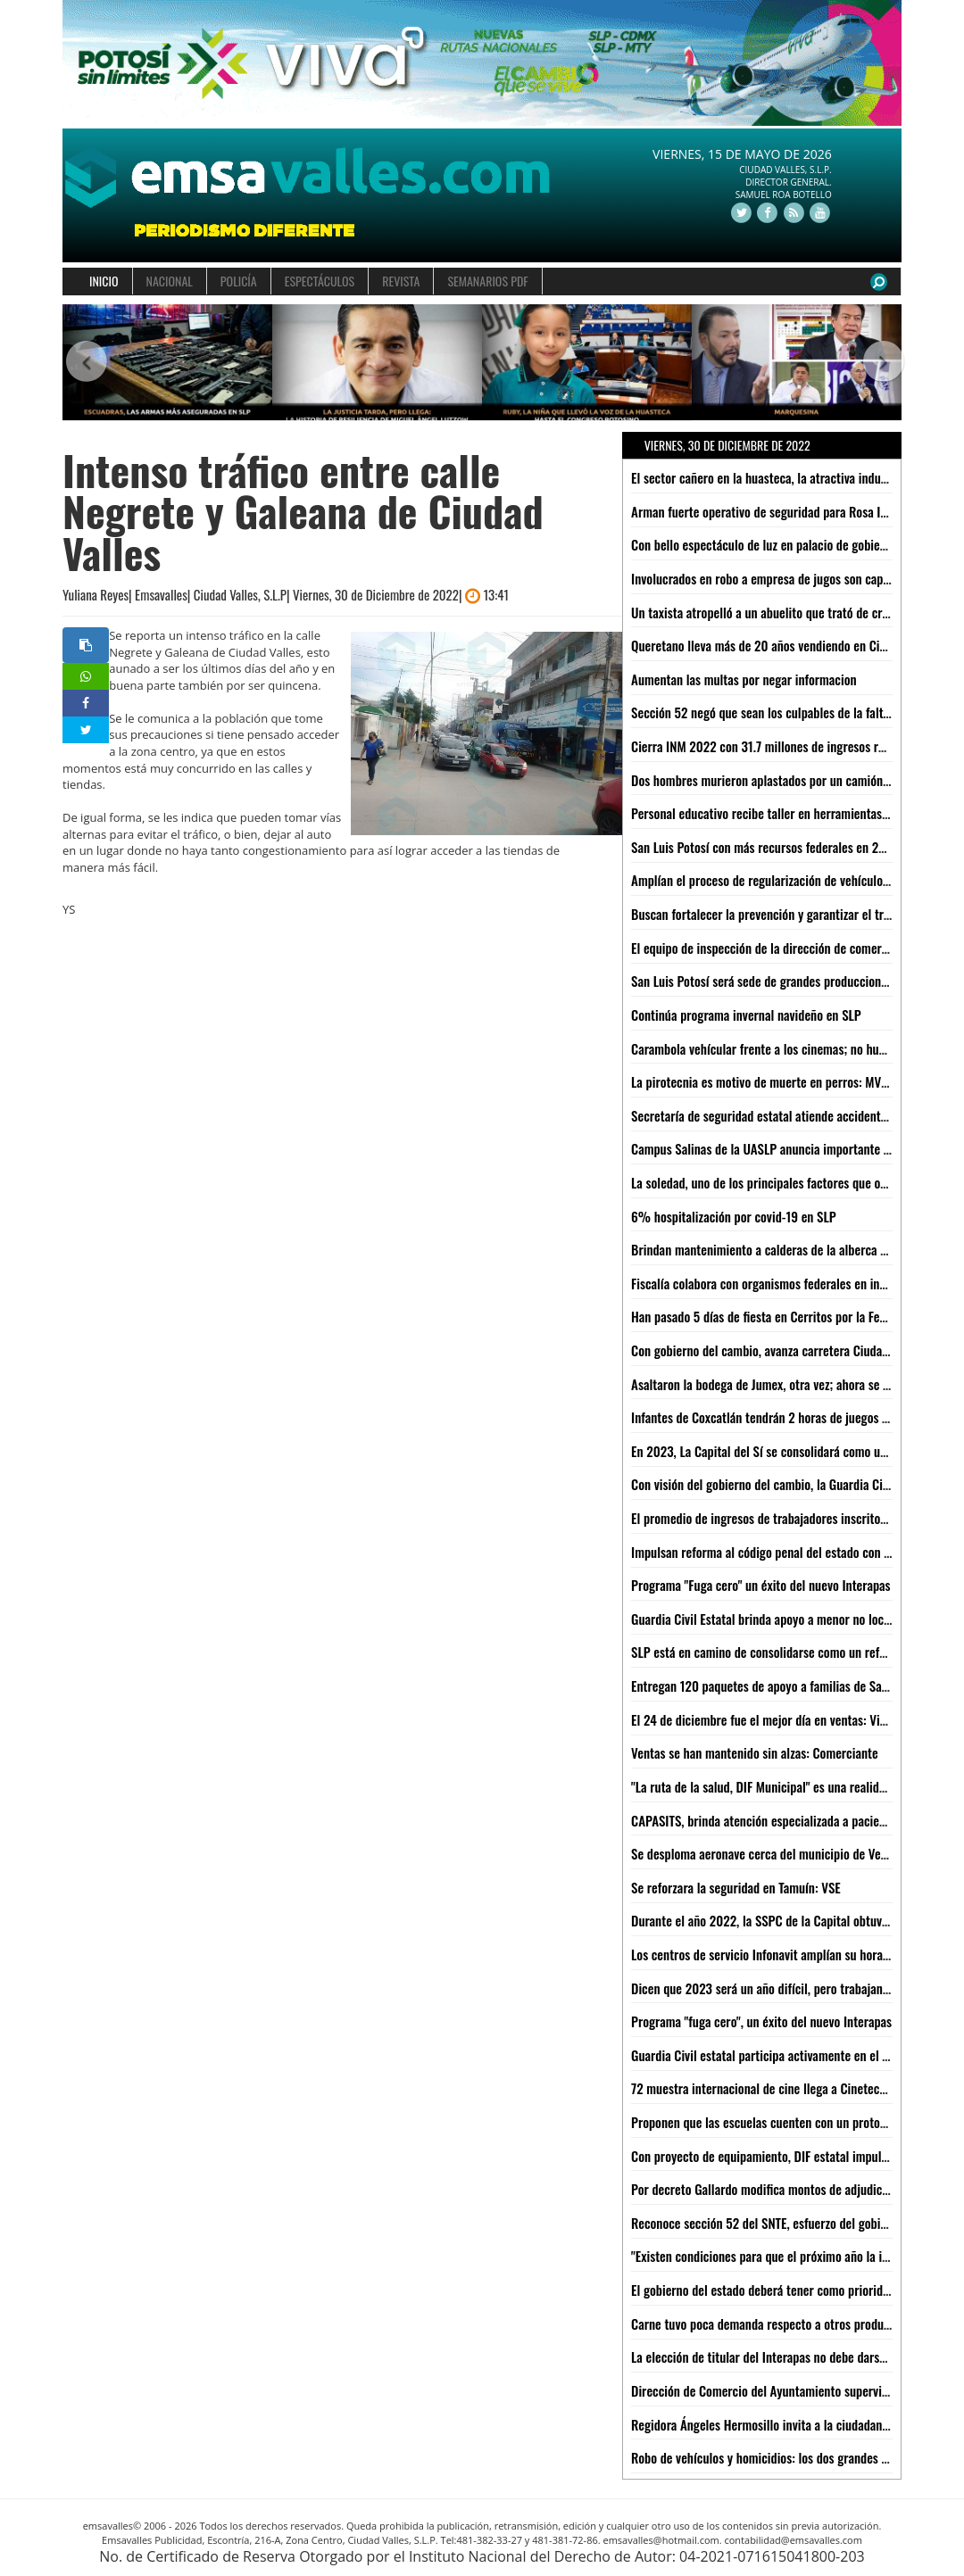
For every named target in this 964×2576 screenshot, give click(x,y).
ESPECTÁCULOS (319, 280)
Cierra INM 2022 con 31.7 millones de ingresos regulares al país (795, 746)
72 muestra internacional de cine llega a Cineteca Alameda (782, 2088)
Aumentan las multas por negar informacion (744, 679)
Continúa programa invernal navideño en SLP (746, 1014)
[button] (83, 363)
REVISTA (401, 280)
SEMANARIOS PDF (487, 280)
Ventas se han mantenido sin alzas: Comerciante (754, 1752)
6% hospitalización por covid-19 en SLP (733, 1216)
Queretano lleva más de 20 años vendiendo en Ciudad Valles (784, 645)
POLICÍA (238, 280)
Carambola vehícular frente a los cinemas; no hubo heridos (782, 1048)
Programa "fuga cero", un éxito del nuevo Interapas (761, 2021)
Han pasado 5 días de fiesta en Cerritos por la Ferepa (766, 1316)
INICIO (104, 280)
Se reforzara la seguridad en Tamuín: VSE (736, 1887)
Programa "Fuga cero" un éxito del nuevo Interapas (761, 1584)
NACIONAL (169, 280)
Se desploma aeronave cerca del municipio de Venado (768, 1853)
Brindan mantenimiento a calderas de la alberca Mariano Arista (793, 1249)
